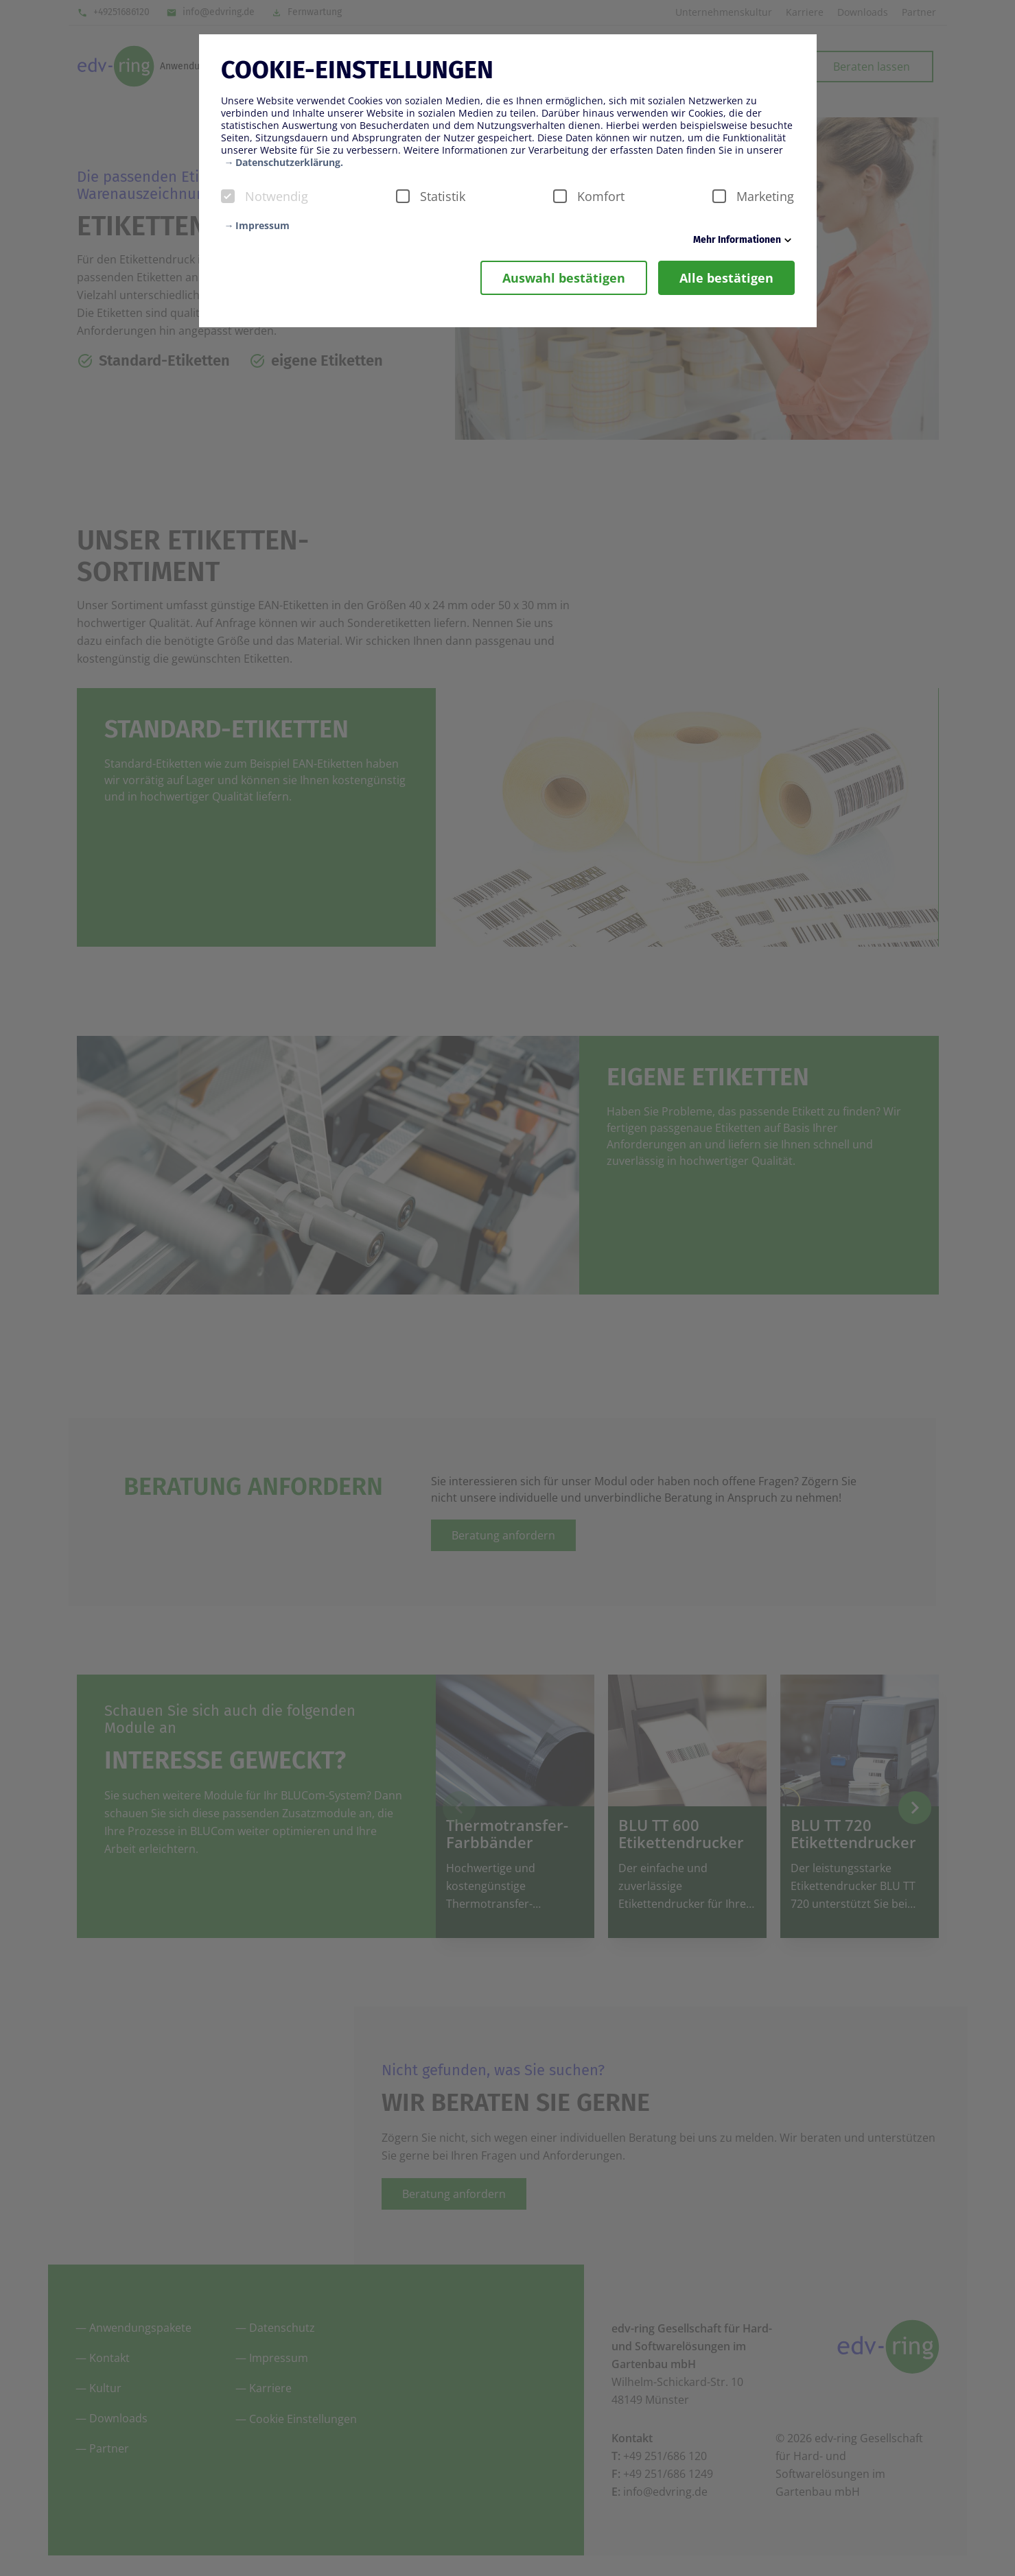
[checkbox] (228, 196)
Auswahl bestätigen (563, 278)
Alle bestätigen (726, 278)
